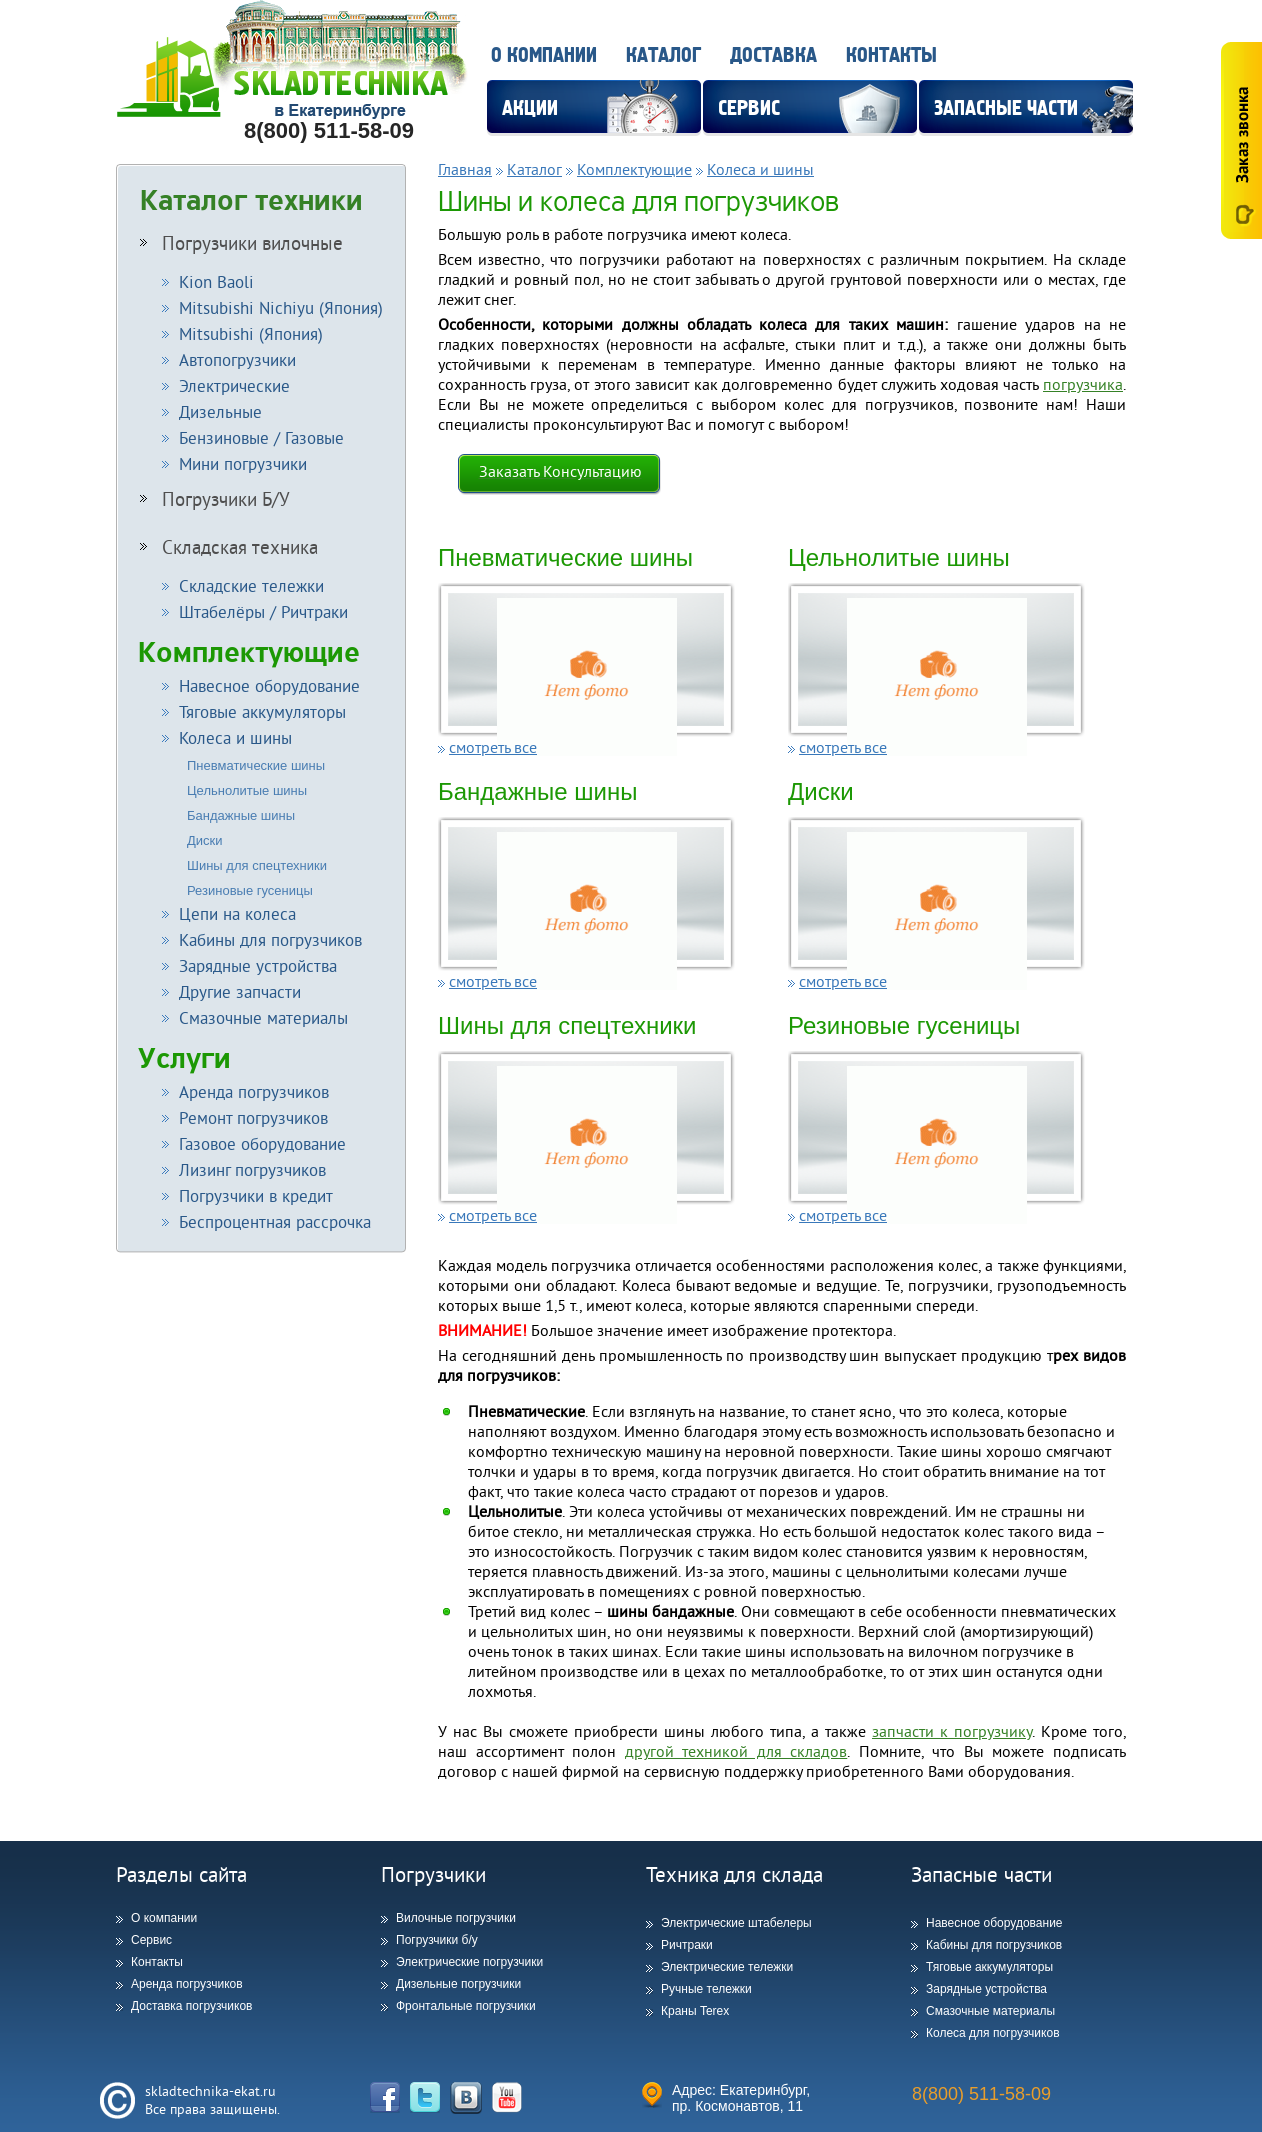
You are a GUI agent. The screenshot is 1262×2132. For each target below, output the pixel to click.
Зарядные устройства (986, 1989)
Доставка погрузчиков (191, 2006)
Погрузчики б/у (437, 1940)
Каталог (663, 55)
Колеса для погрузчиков (993, 2033)
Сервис (151, 1940)
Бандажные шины (241, 815)
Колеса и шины (760, 169)
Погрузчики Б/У (215, 499)
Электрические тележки (727, 1967)
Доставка (773, 55)
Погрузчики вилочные (241, 243)
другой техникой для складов (736, 1751)
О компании (544, 55)
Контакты (891, 55)
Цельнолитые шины (247, 790)
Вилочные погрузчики (456, 1918)
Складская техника (229, 547)
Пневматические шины (256, 765)
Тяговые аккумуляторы (989, 1967)
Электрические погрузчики (469, 1962)
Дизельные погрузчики (458, 1984)
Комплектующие (249, 652)
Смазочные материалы (990, 2011)
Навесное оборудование (994, 1923)
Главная (465, 169)
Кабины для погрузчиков (994, 1945)
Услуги (184, 1058)
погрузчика (1083, 384)
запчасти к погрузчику (952, 1731)
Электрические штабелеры (736, 1923)
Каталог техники (251, 201)
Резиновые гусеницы (250, 890)
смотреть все (493, 747)
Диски (205, 840)
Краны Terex (695, 2011)
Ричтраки (687, 1945)
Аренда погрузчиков (187, 1984)
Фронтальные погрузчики (466, 2006)
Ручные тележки (706, 1989)
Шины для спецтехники (257, 865)
